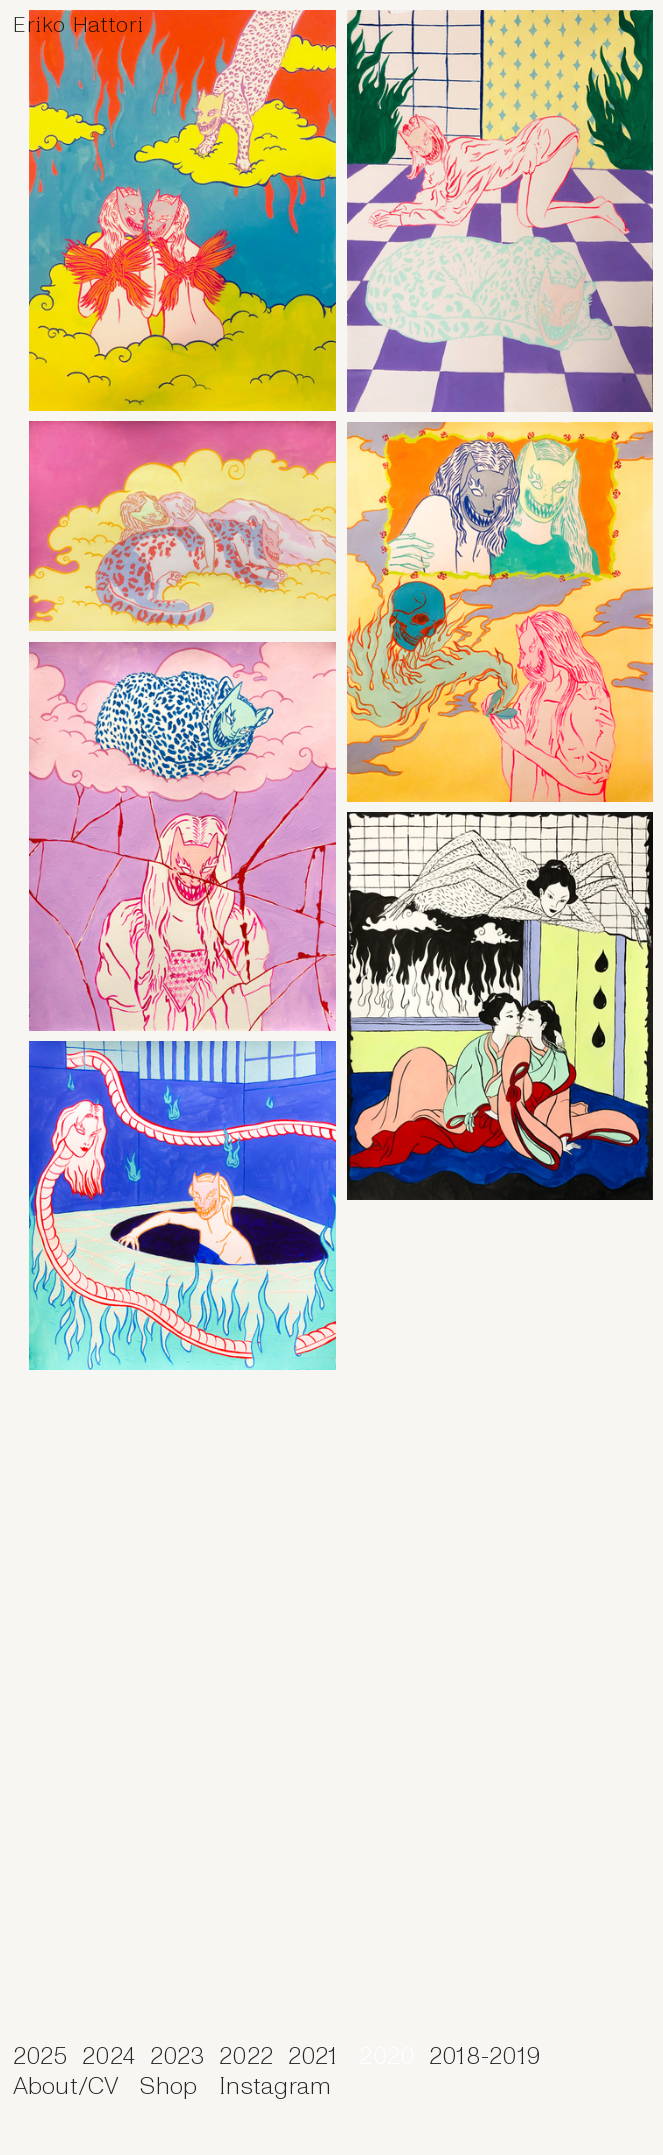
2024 (108, 2056)
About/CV (69, 2086)
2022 (246, 2056)
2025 (40, 2056)
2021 (313, 2056)
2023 (177, 2056)
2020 (393, 2056)
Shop (168, 2086)
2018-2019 (485, 2056)
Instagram (275, 2086)
